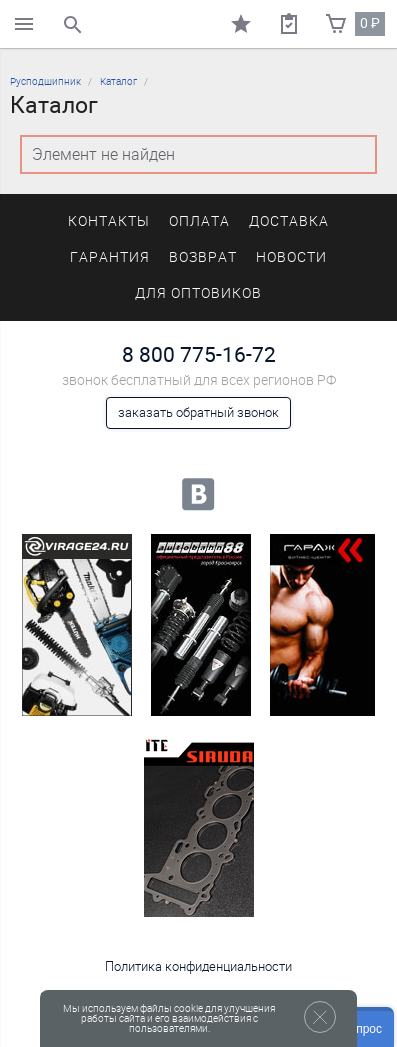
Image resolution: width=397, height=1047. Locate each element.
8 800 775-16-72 (199, 354)
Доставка (289, 221)
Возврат (203, 257)
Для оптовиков (198, 293)
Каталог (118, 81)
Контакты (109, 221)
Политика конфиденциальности (198, 966)
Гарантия (110, 257)
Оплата (199, 221)
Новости (291, 257)
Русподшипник (45, 81)
